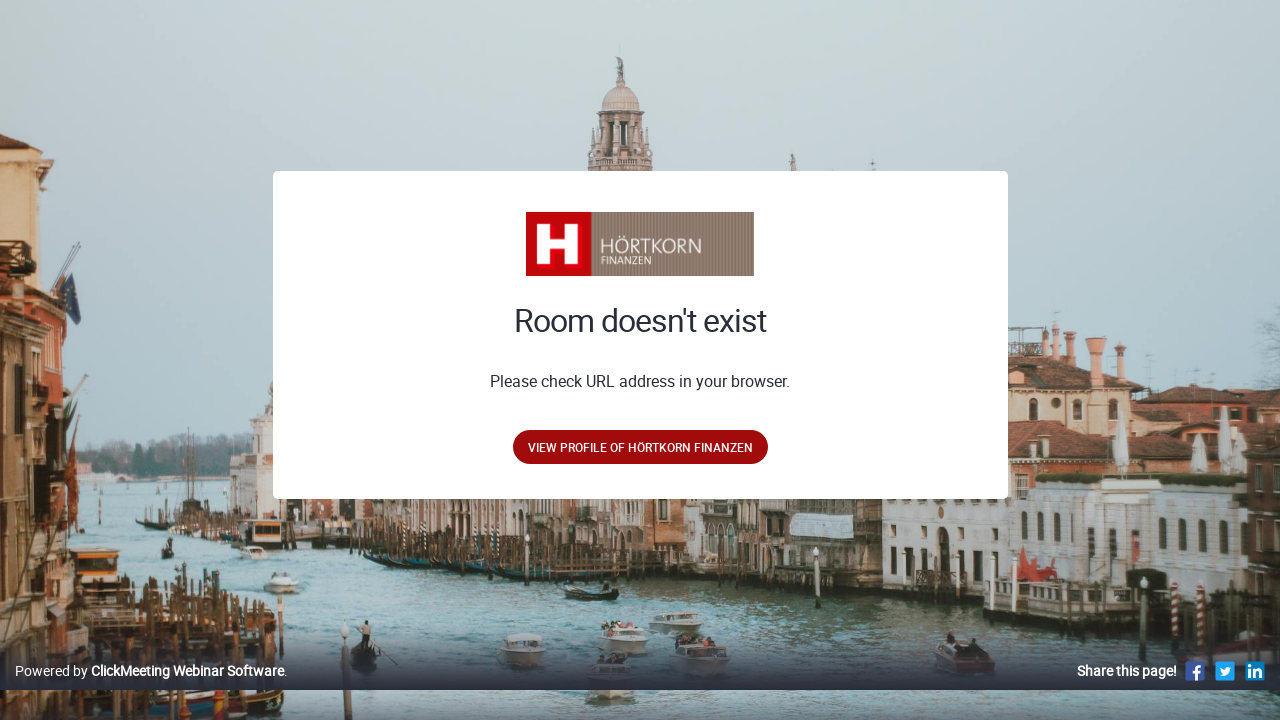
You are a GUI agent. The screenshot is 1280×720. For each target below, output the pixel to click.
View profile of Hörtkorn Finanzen (640, 447)
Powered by (149, 691)
